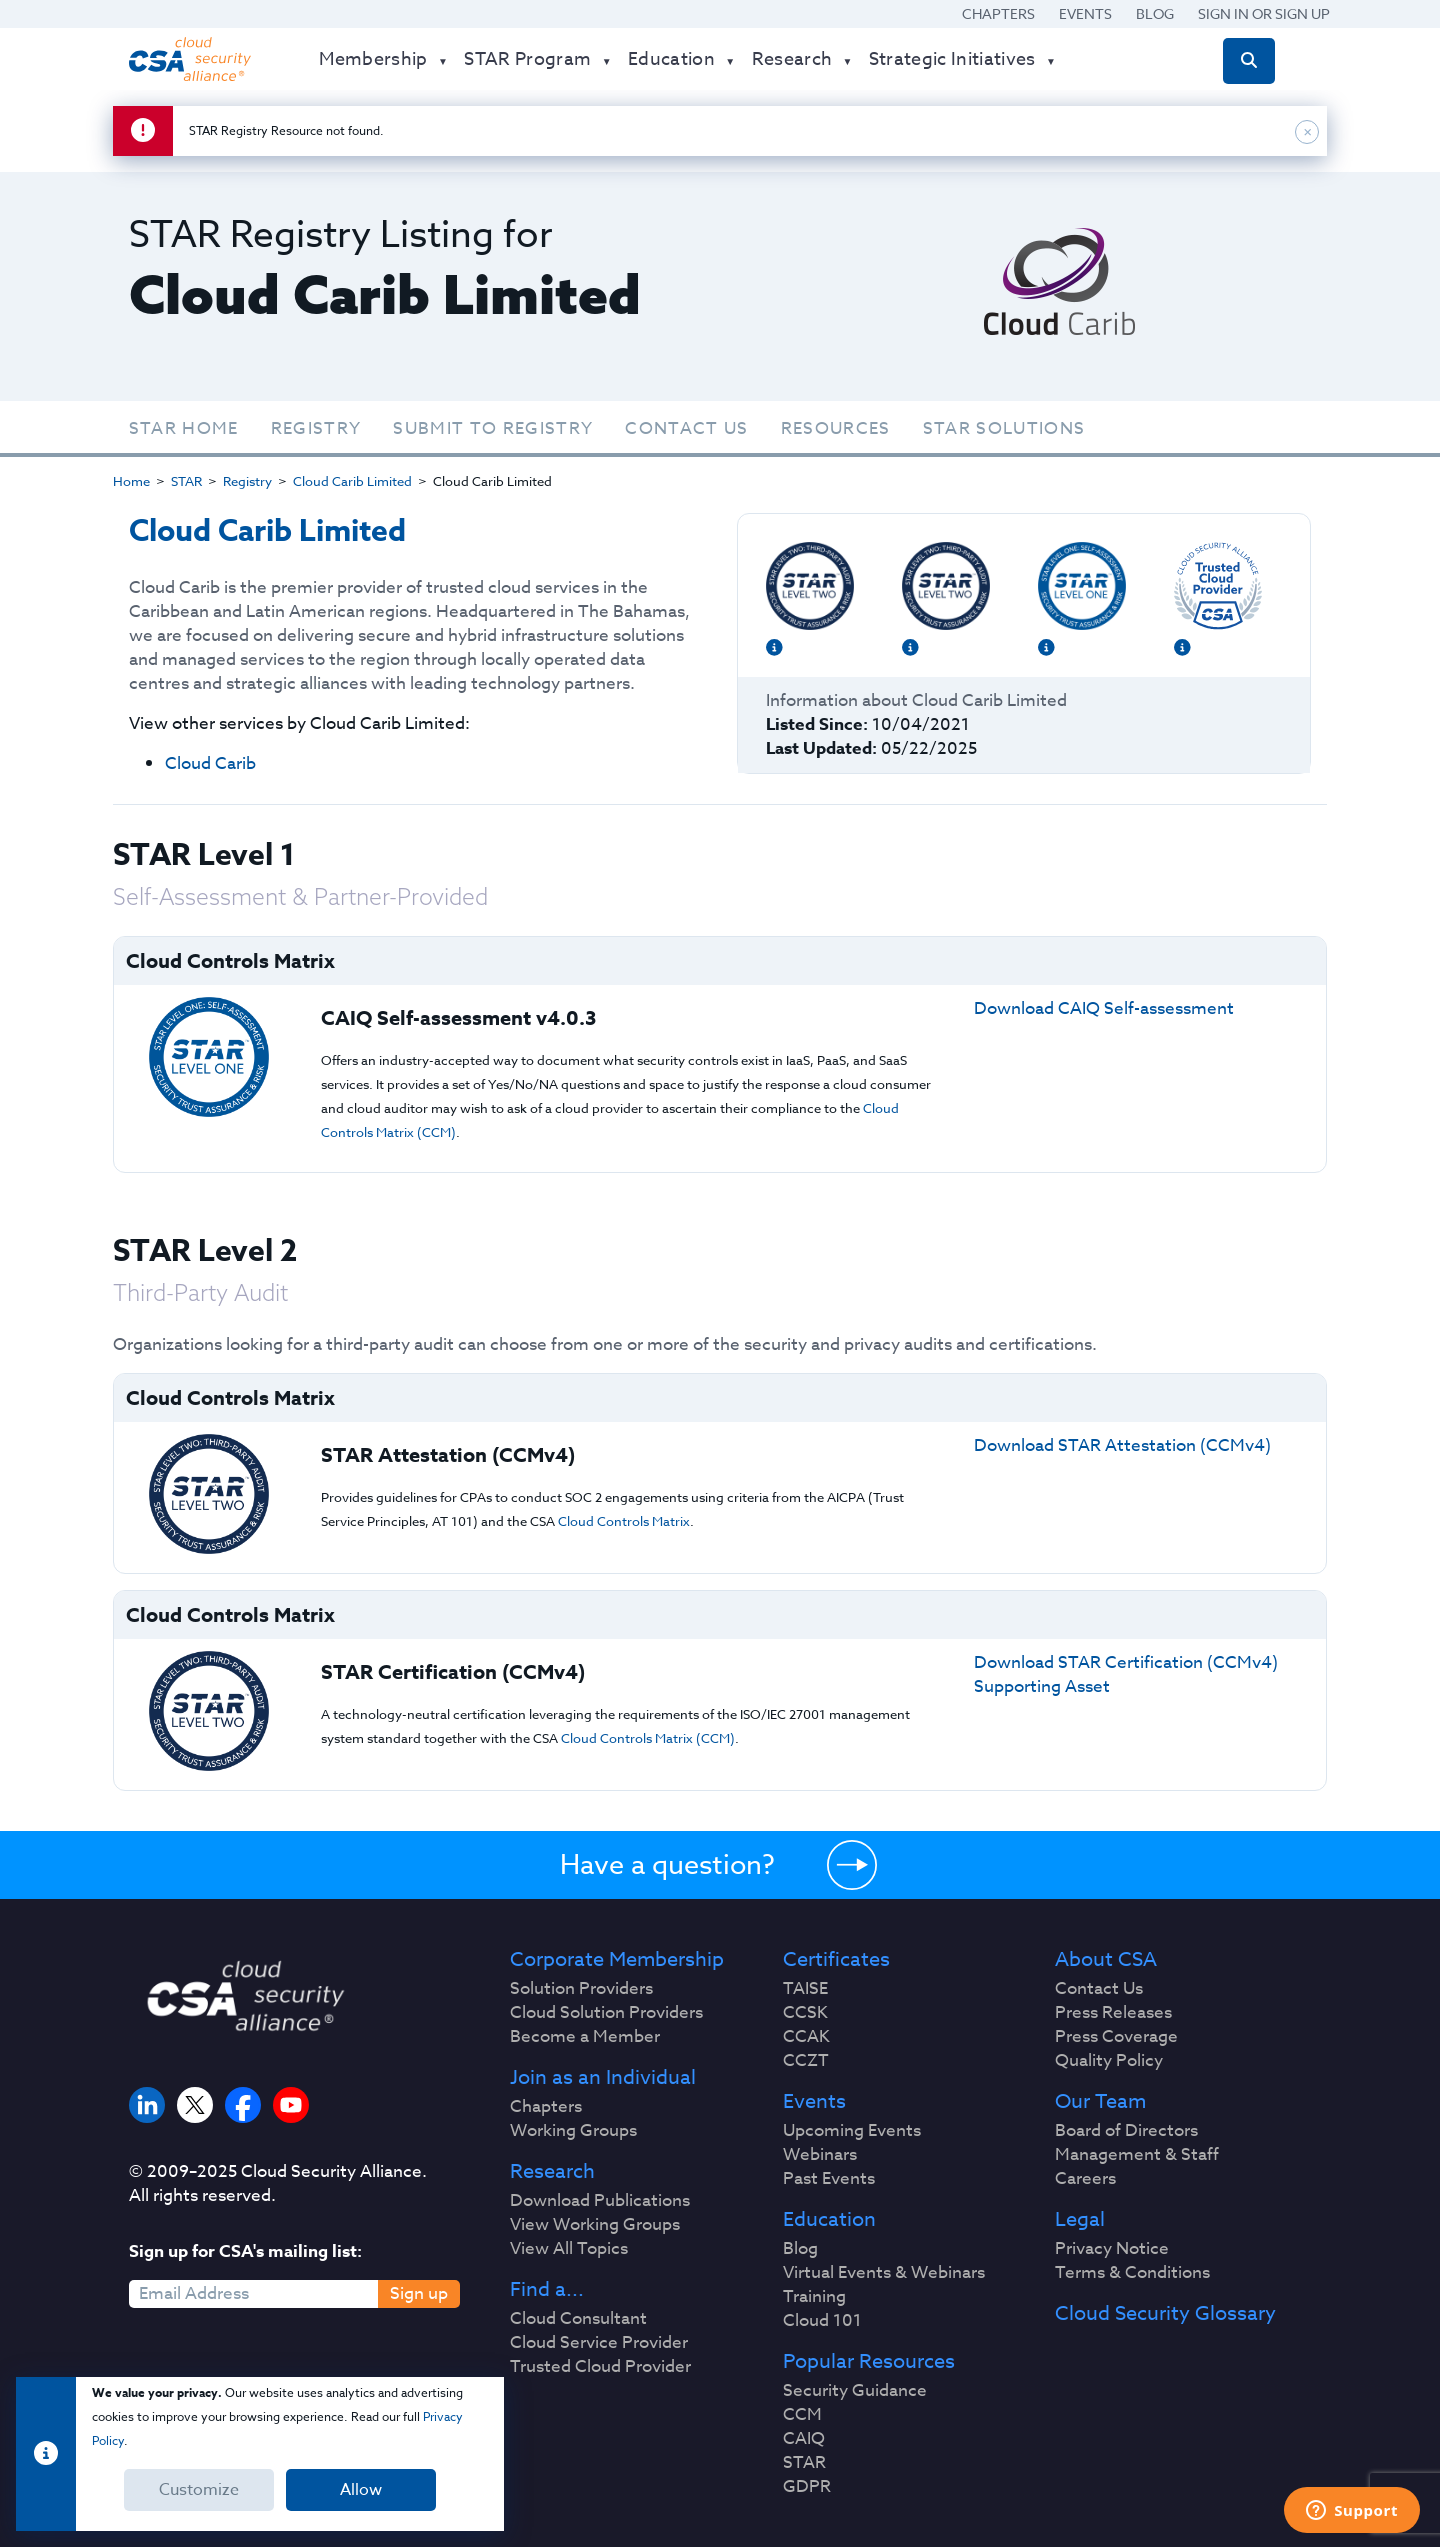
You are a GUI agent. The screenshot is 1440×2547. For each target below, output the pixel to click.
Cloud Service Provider (599, 2343)
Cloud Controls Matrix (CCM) (648, 1738)
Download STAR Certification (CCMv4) (1126, 1662)
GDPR (807, 2487)
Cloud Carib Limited (352, 481)
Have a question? (667, 1864)
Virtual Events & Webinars (884, 2273)
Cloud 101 (822, 2321)
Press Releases (1113, 2013)
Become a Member (585, 2037)
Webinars (820, 2155)
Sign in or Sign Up (1264, 13)
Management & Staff (1137, 2155)
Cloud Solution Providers (606, 2013)
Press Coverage (1116, 2037)
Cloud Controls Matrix (624, 1521)
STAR (186, 481)
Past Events (829, 2179)
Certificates (836, 1960)
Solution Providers (581, 1989)
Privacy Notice (1112, 2249)
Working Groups (573, 2131)
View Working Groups (595, 2225)
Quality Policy (1109, 2061)
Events (1085, 13)
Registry (316, 428)
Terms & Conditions (1132, 2273)
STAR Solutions (1004, 428)
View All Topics (569, 2249)
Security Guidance (855, 2391)
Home (131, 481)
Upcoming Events (852, 2131)
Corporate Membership (617, 1960)
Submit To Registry (493, 428)
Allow (361, 2490)
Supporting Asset (1042, 1686)
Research (552, 2172)
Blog (1155, 13)
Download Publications (600, 2201)
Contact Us (686, 428)
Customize (199, 2490)
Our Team (1100, 2102)
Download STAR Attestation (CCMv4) (1122, 1445)
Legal (1080, 2220)
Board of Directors (1126, 2131)
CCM (802, 2415)
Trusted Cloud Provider (600, 2367)
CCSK (805, 2013)
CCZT (806, 2061)
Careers (1085, 2179)
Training (814, 2297)
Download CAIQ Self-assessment (1104, 1008)
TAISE (805, 1989)
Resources (836, 428)
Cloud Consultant (578, 2319)
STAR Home (184, 428)
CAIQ (804, 2439)
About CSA (1106, 1960)
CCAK (806, 2037)
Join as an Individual (603, 2078)
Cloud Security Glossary (1165, 2314)
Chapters (998, 13)
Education (829, 2220)
